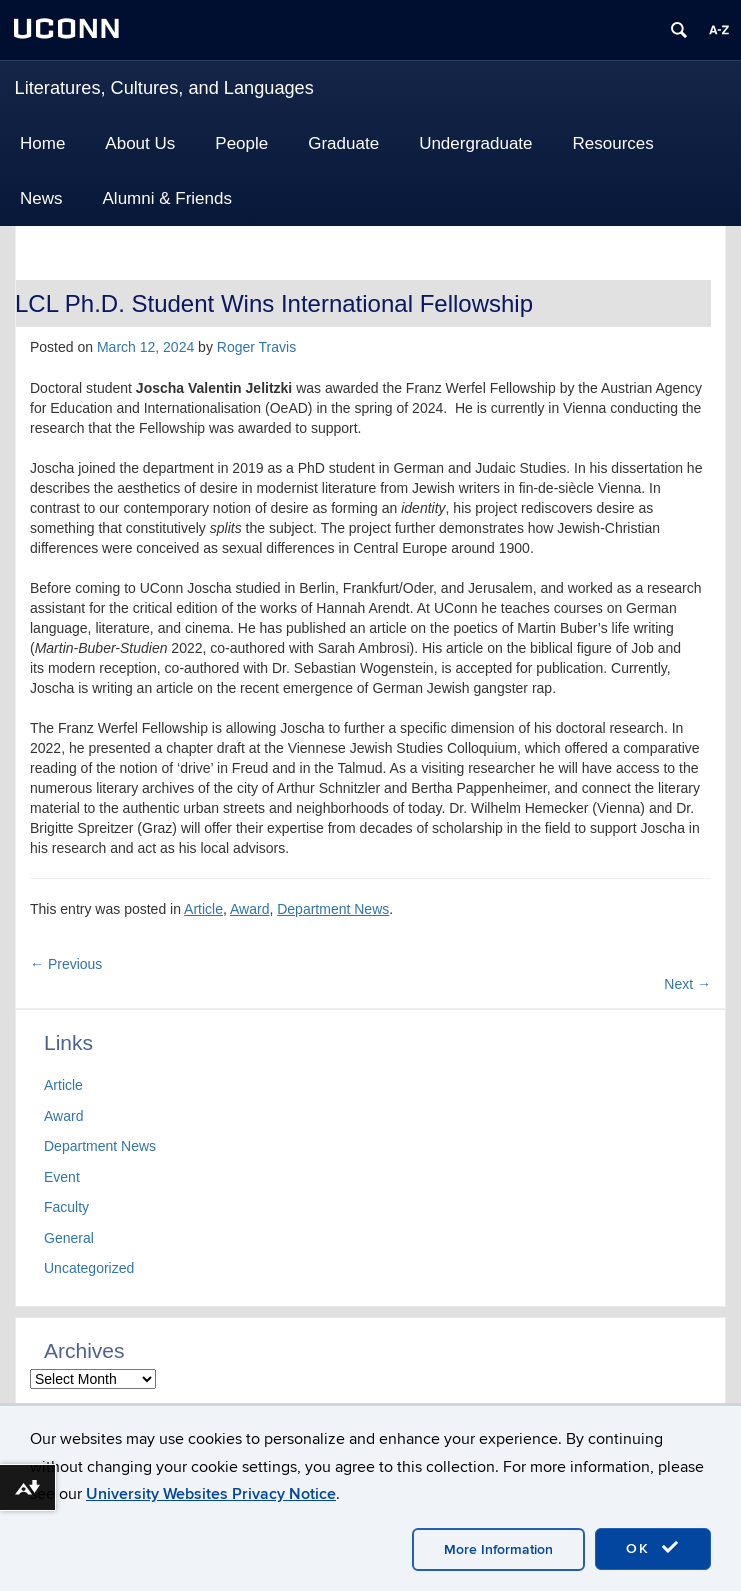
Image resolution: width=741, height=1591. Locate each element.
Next (687, 984)
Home (42, 143)
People (241, 143)
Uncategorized (89, 1268)
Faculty (66, 1207)
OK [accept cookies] (653, 1548)
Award (249, 909)
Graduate (343, 143)
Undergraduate (475, 143)
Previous (66, 964)
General (69, 1238)
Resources (613, 143)
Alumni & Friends (167, 198)
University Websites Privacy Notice (211, 1494)
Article (203, 909)
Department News (333, 909)
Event (62, 1177)
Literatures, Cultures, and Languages (164, 88)
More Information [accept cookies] (498, 1549)
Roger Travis (256, 347)
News (41, 198)
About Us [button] (140, 143)
